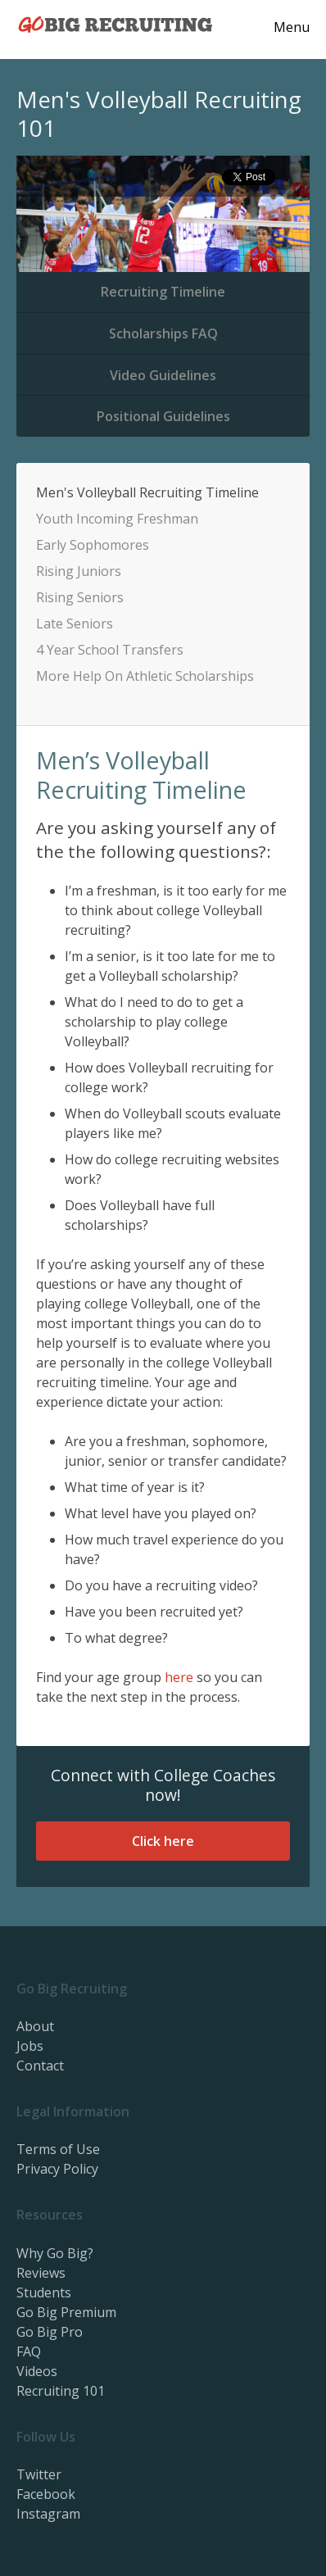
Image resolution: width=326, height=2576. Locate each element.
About (35, 2026)
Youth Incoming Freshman (117, 519)
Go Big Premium (66, 2312)
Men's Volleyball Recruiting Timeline (147, 492)
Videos (36, 2371)
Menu (292, 27)
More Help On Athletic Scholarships (145, 676)
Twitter (38, 2474)
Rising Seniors (80, 597)
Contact (40, 2066)
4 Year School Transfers (109, 650)
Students (43, 2292)
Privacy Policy (57, 2169)
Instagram (48, 2514)
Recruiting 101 (60, 2391)
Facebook (45, 2494)
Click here (163, 1841)
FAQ (28, 2351)
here (179, 1677)
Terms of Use (58, 2149)
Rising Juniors (78, 571)
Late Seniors (74, 624)
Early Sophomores (92, 545)
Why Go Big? (54, 2253)
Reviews (41, 2273)
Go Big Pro (49, 2332)
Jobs (29, 2046)
